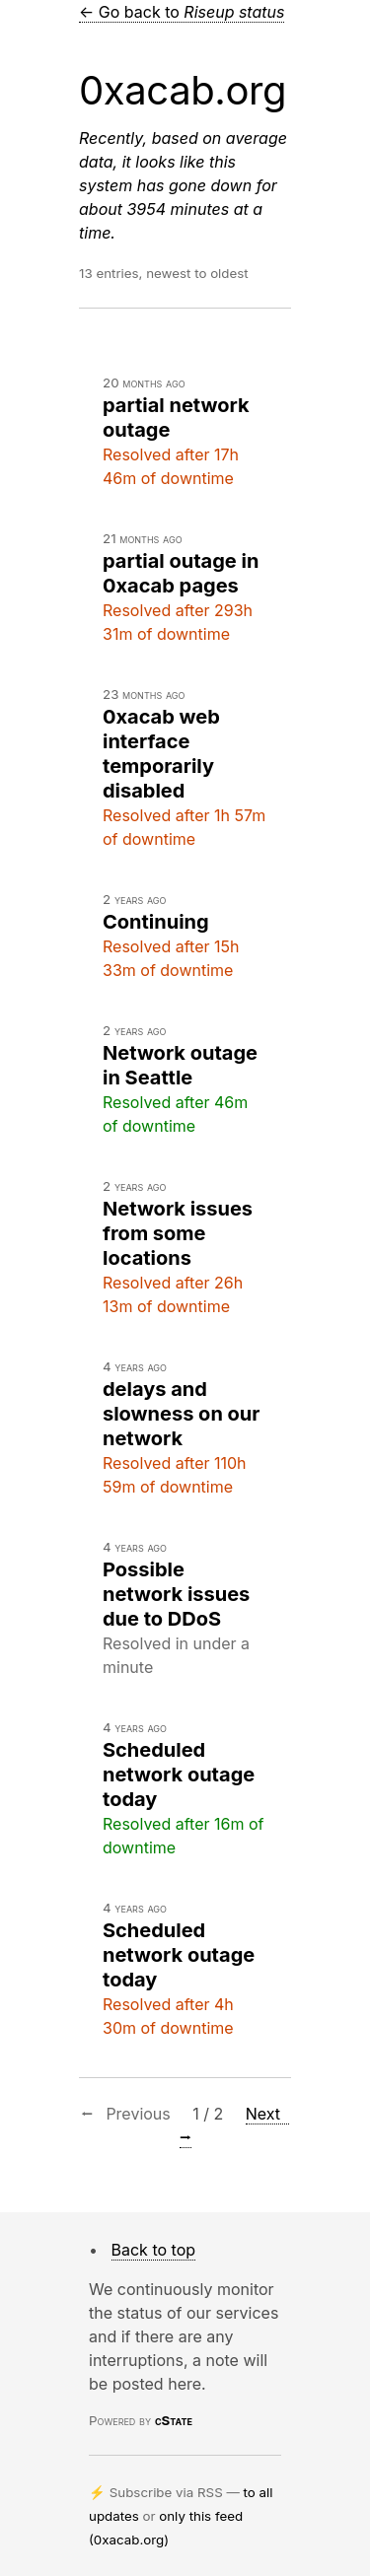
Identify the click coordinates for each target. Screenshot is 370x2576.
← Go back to (181, 12)
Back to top (153, 2250)
